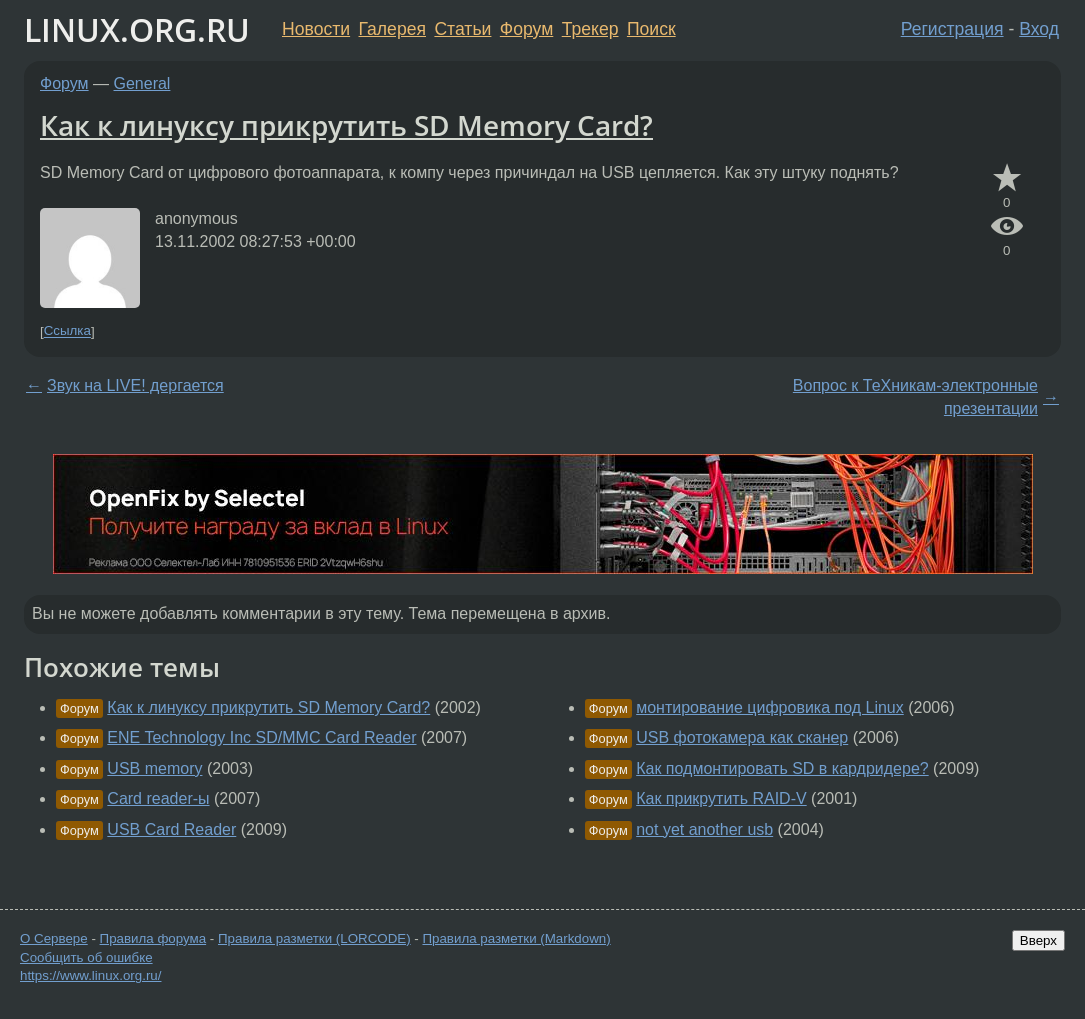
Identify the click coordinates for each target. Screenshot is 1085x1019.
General (142, 83)
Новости (316, 29)
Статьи (462, 29)
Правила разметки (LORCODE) (314, 938)
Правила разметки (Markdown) (516, 938)
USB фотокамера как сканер (742, 737)
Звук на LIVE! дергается (135, 385)
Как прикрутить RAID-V (721, 798)
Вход (1039, 29)
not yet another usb (704, 829)
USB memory (154, 768)
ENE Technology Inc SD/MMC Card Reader (261, 737)
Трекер (590, 29)
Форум (526, 29)
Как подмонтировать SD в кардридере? (782, 768)
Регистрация (952, 29)
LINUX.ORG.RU (137, 29)
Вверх (1038, 940)
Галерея (392, 29)
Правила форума (153, 938)
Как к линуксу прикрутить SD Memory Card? (346, 125)
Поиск (651, 29)
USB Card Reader (171, 829)
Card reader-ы (158, 798)
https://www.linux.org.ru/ (90, 975)
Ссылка (67, 331)
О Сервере (54, 938)
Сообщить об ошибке (86, 957)
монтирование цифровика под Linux (770, 707)
